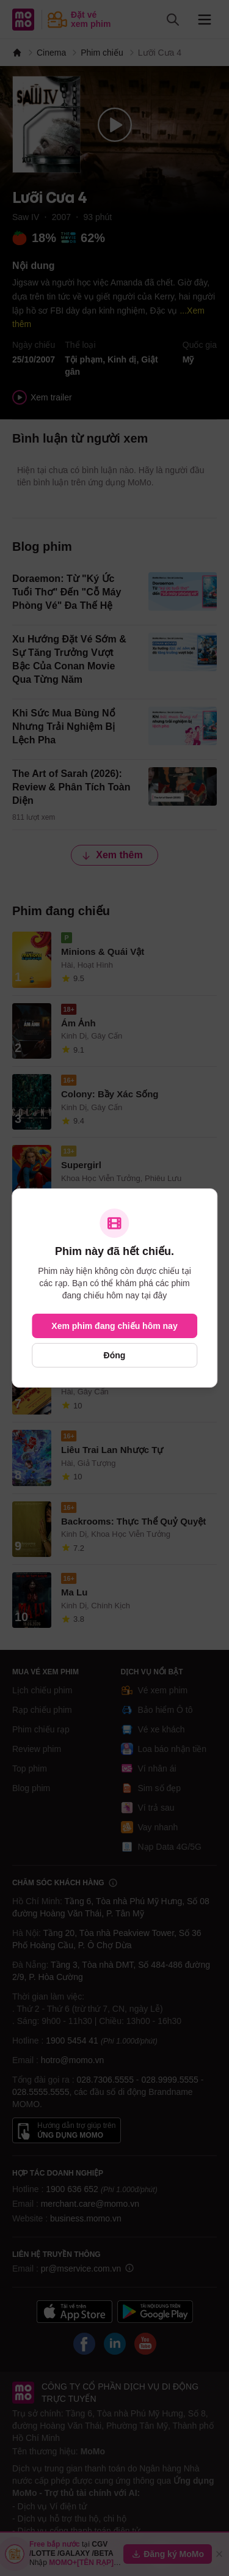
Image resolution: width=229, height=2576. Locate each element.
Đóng (115, 1355)
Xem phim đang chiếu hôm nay (114, 1326)
